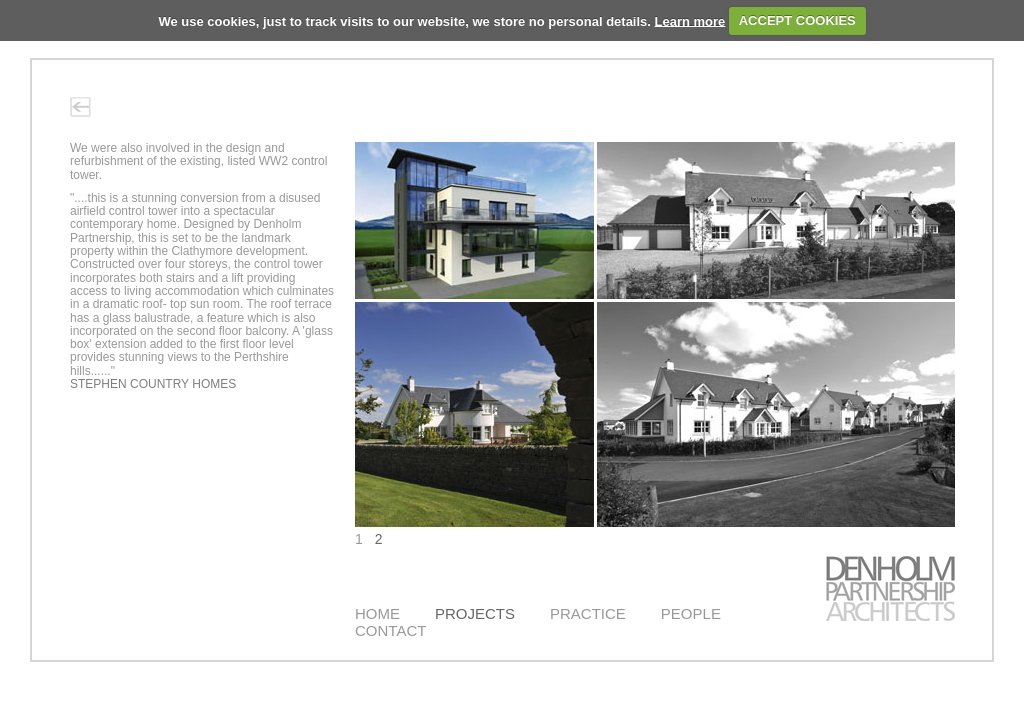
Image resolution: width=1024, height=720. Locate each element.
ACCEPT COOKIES (797, 20)
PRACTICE (588, 613)
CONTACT (390, 630)
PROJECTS (475, 613)
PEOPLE (691, 613)
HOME (377, 613)
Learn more (690, 20)
